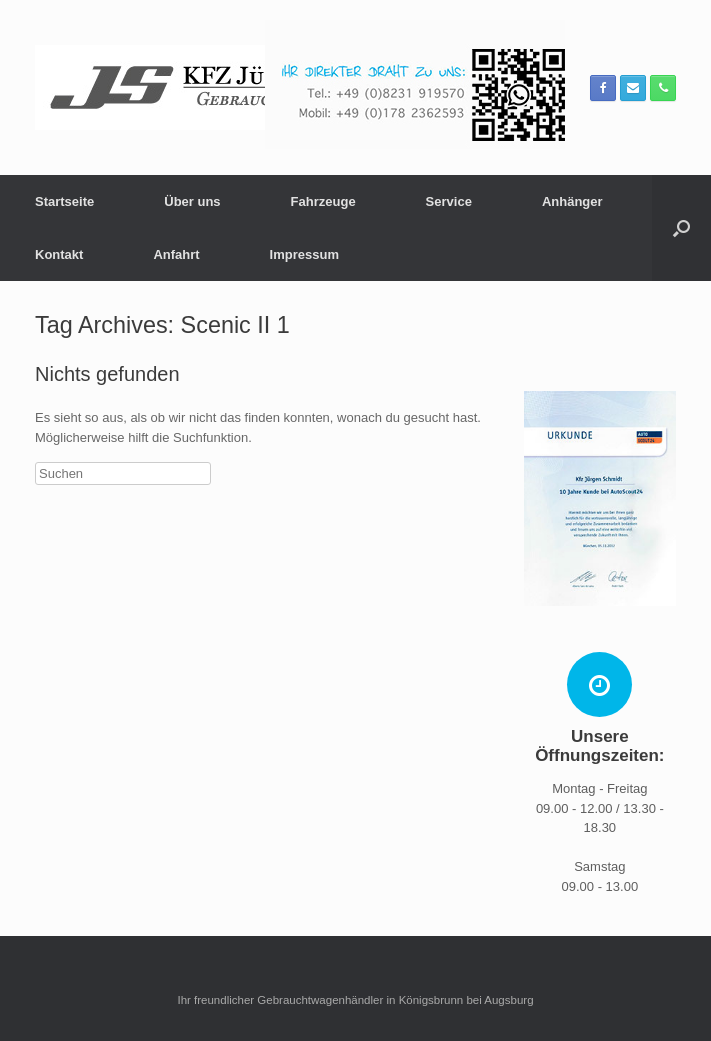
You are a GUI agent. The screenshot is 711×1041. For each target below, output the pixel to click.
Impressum (304, 254)
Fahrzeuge (323, 201)
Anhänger (572, 201)
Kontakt (59, 254)
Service (449, 201)
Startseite (64, 201)
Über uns (192, 201)
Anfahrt (176, 254)
